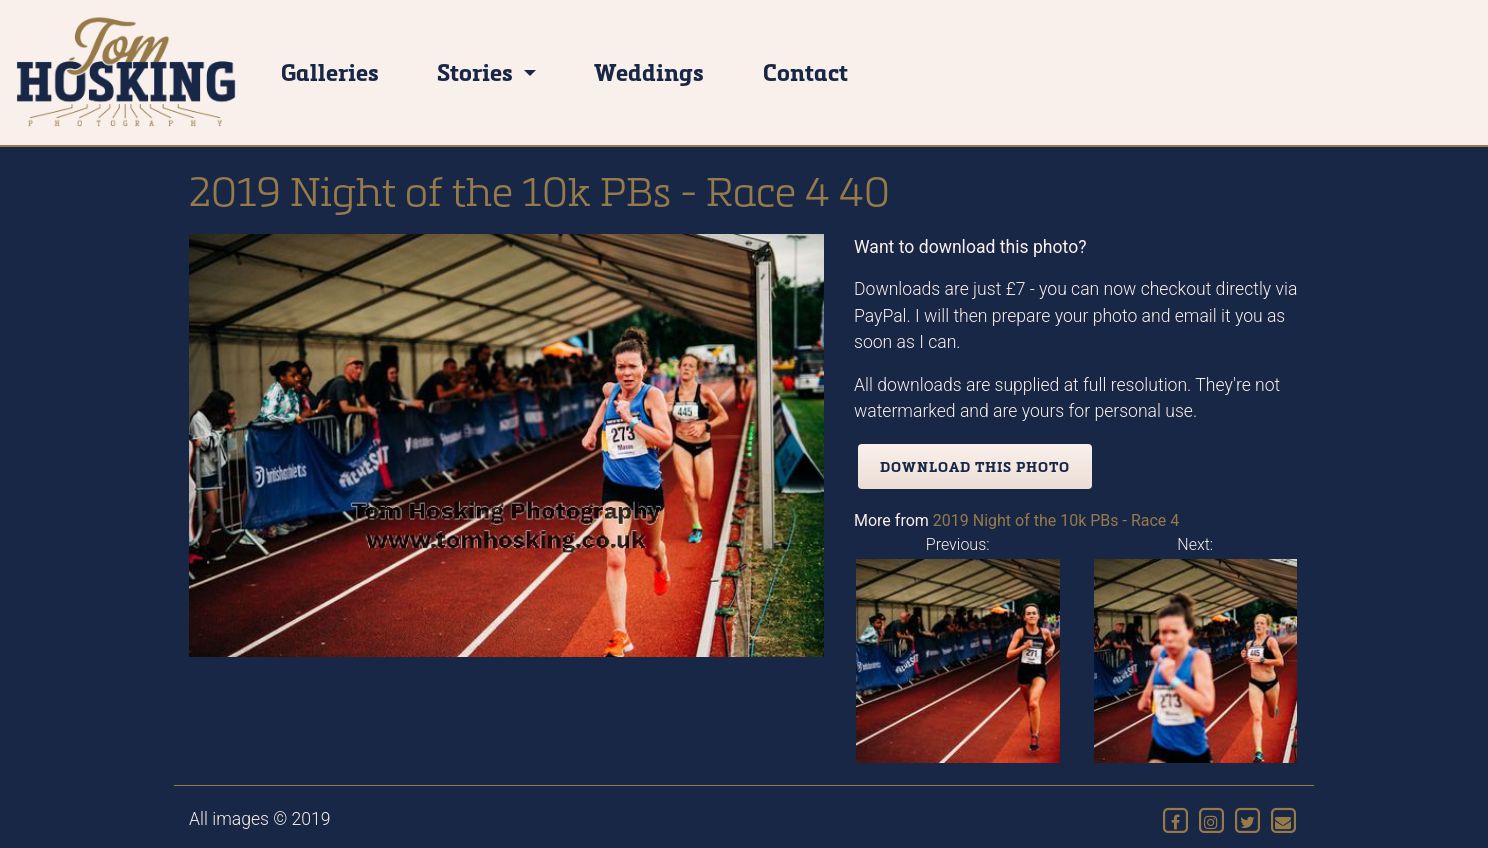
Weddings (649, 71)
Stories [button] (477, 71)
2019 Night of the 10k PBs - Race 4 (1056, 520)
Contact (805, 71)
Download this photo (975, 466)
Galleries (330, 71)
